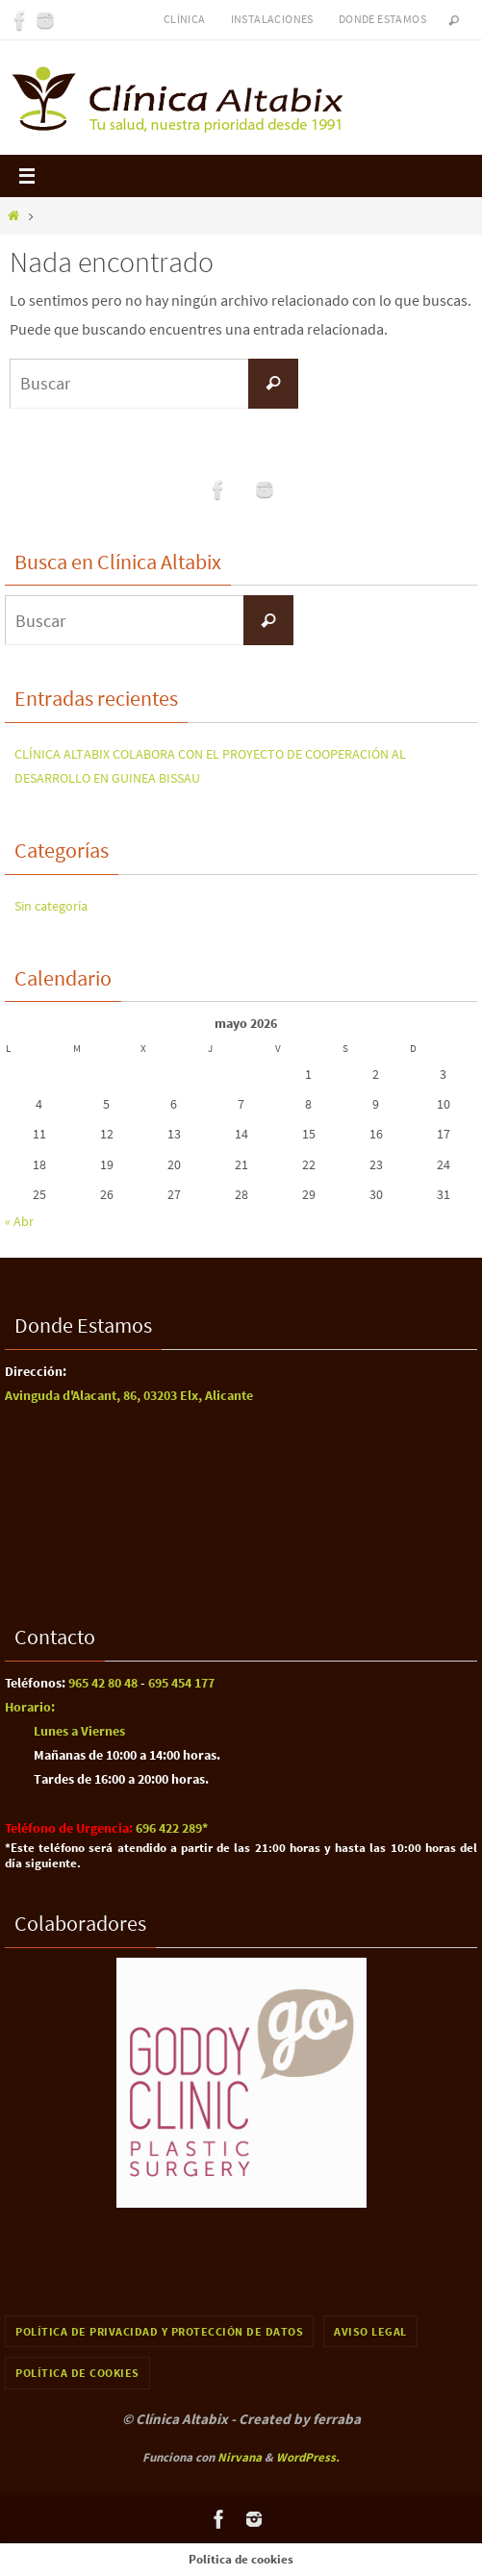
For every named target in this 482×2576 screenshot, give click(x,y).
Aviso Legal (370, 2331)
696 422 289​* (172, 1828)
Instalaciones (272, 19)
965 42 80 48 (102, 1682)
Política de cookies (77, 2372)
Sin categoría (51, 905)
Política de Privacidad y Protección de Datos (159, 2331)
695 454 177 (180, 1682)
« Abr (19, 1221)
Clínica (185, 19)
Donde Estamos (382, 19)
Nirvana (239, 2457)
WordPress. (308, 2457)
